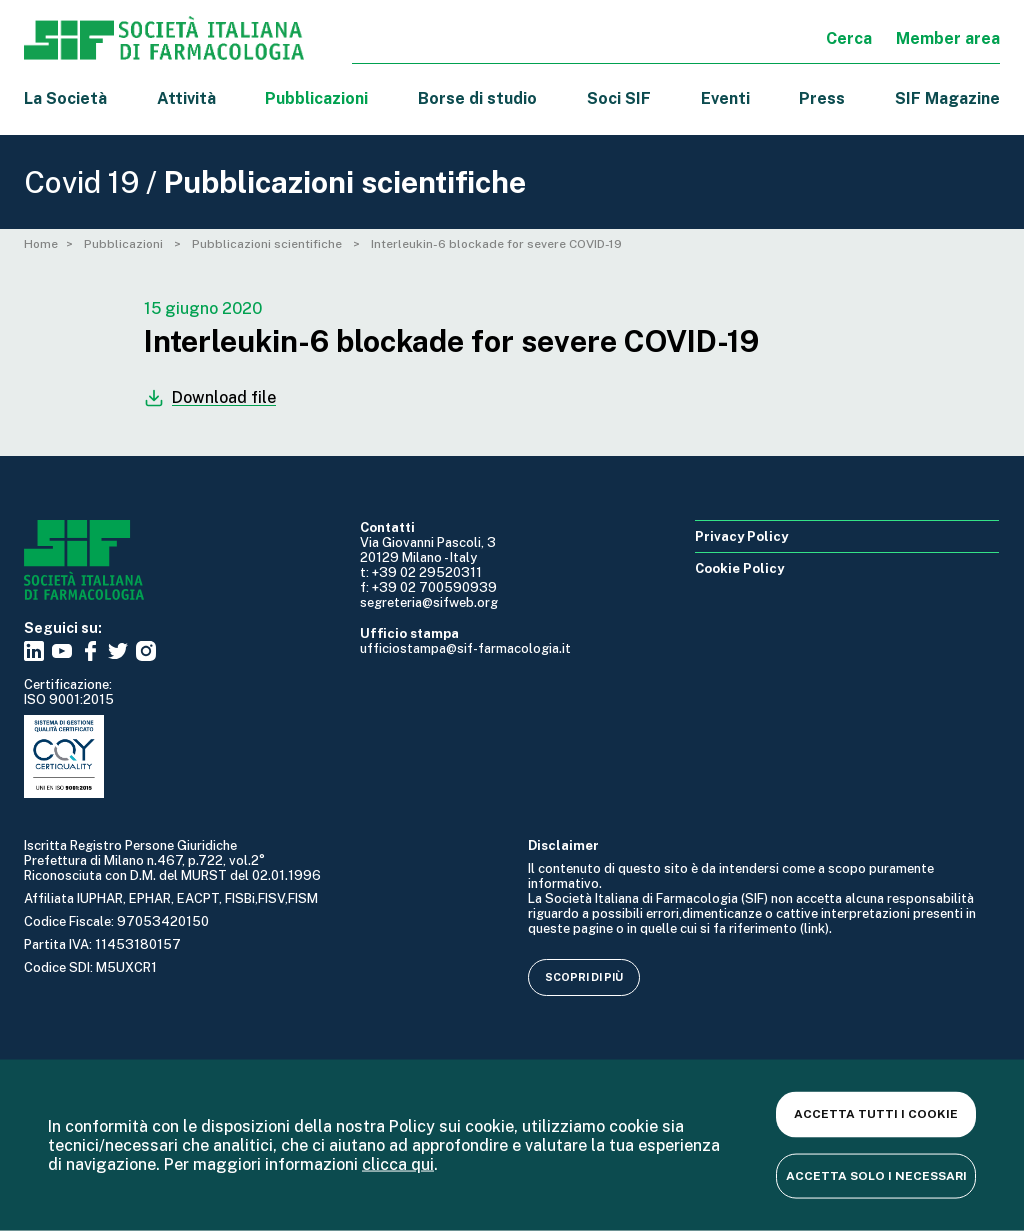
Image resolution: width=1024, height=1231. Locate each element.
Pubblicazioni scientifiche (268, 244)
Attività (186, 98)
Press (822, 98)
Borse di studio (477, 98)
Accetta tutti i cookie (876, 1114)
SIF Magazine (947, 98)
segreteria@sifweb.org (429, 602)
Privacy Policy (741, 536)
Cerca (849, 38)
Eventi (725, 98)
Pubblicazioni (125, 244)
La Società (65, 98)
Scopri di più (584, 977)
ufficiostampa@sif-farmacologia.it (465, 648)
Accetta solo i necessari (876, 1175)
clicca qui (398, 1164)
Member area (948, 38)
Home (41, 244)
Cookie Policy (739, 568)
